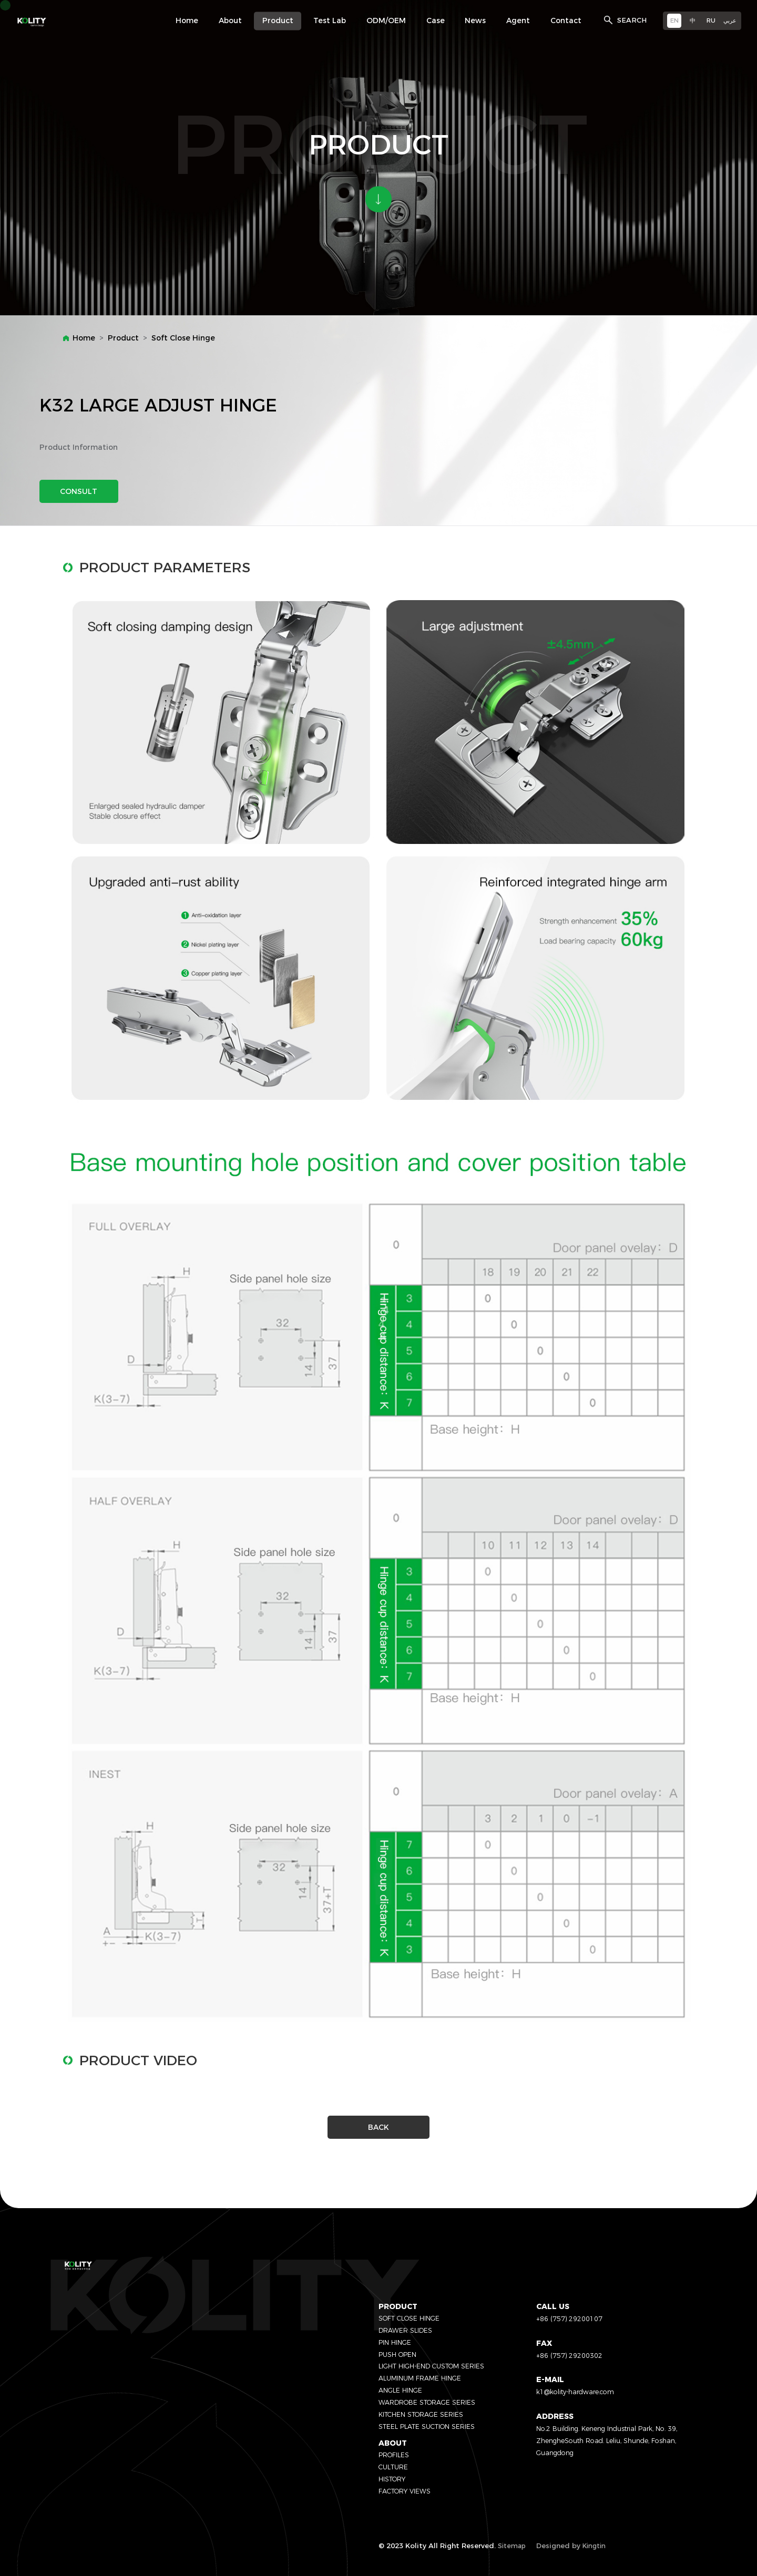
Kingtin (594, 2546)
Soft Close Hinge (183, 338)
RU (711, 20)
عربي (729, 20)
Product (123, 338)
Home (84, 338)
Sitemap (512, 2546)
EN (674, 20)
